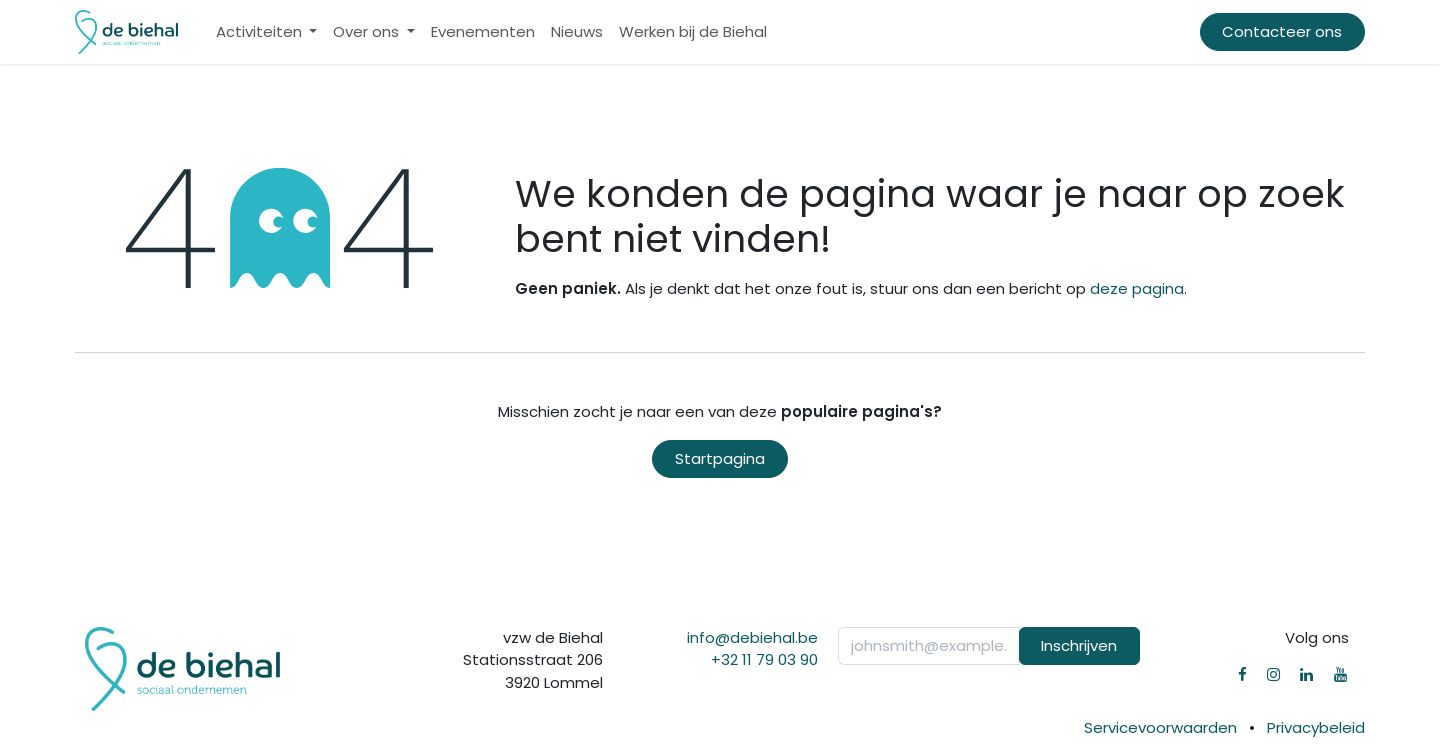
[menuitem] (267, 32)
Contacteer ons (1282, 31)
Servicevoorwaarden (1160, 727)
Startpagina (720, 458)
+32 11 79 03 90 (764, 659)
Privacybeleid (1316, 727)
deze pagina (1137, 288)
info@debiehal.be (752, 637)
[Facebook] (1242, 674)
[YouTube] (1340, 674)
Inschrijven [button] (1079, 645)
